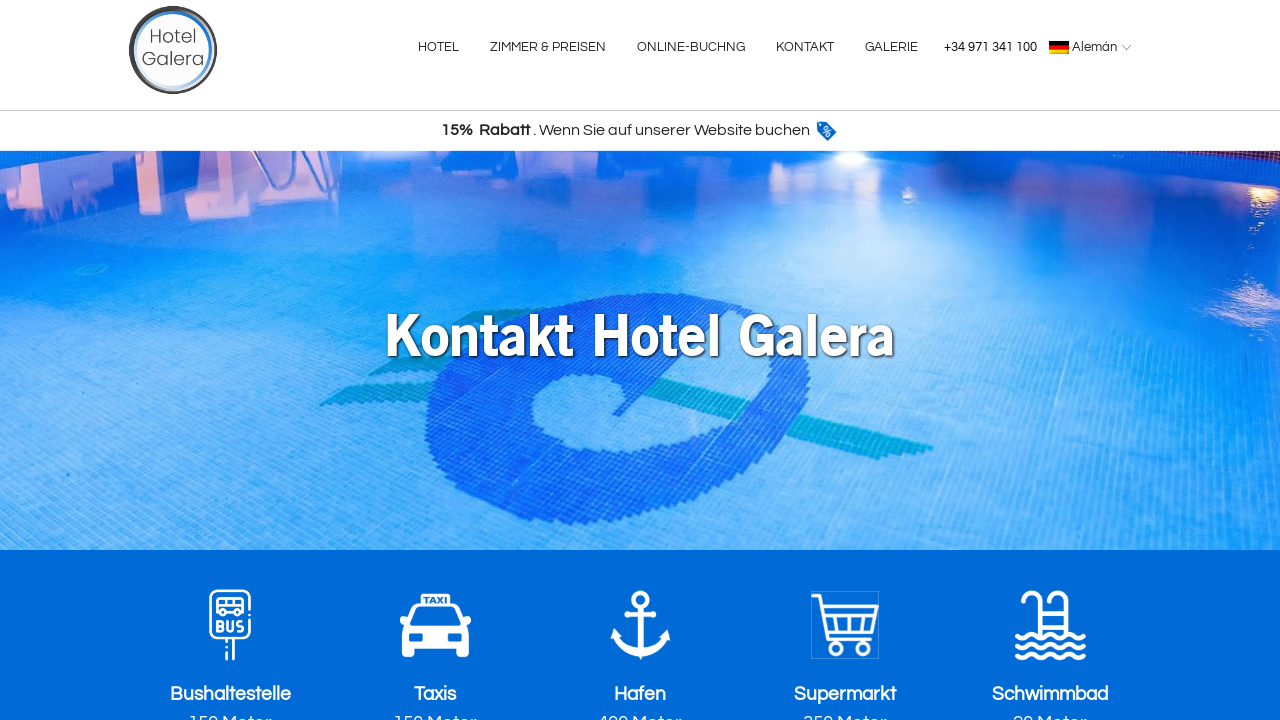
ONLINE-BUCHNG (691, 47)
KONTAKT (805, 47)
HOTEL (438, 47)
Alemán (1092, 47)
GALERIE (891, 47)
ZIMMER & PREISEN (548, 47)
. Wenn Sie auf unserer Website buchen (640, 130)
